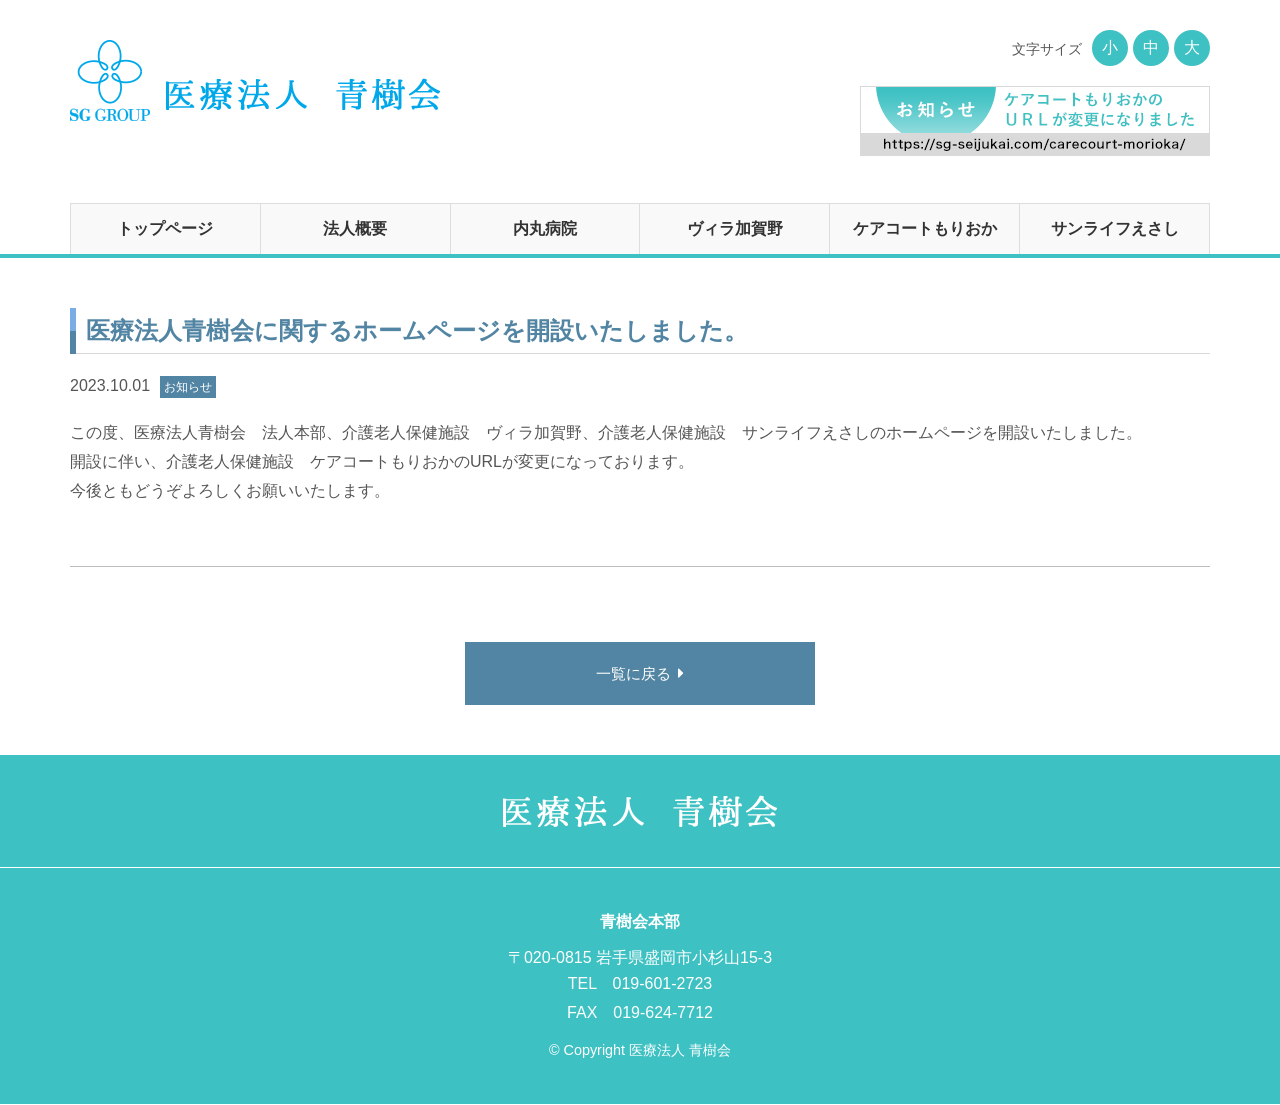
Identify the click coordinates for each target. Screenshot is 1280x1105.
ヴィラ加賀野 (735, 228)
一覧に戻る (633, 674)
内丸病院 (545, 228)
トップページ (165, 228)
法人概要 (355, 228)
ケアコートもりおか (925, 228)
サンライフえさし (1115, 228)
